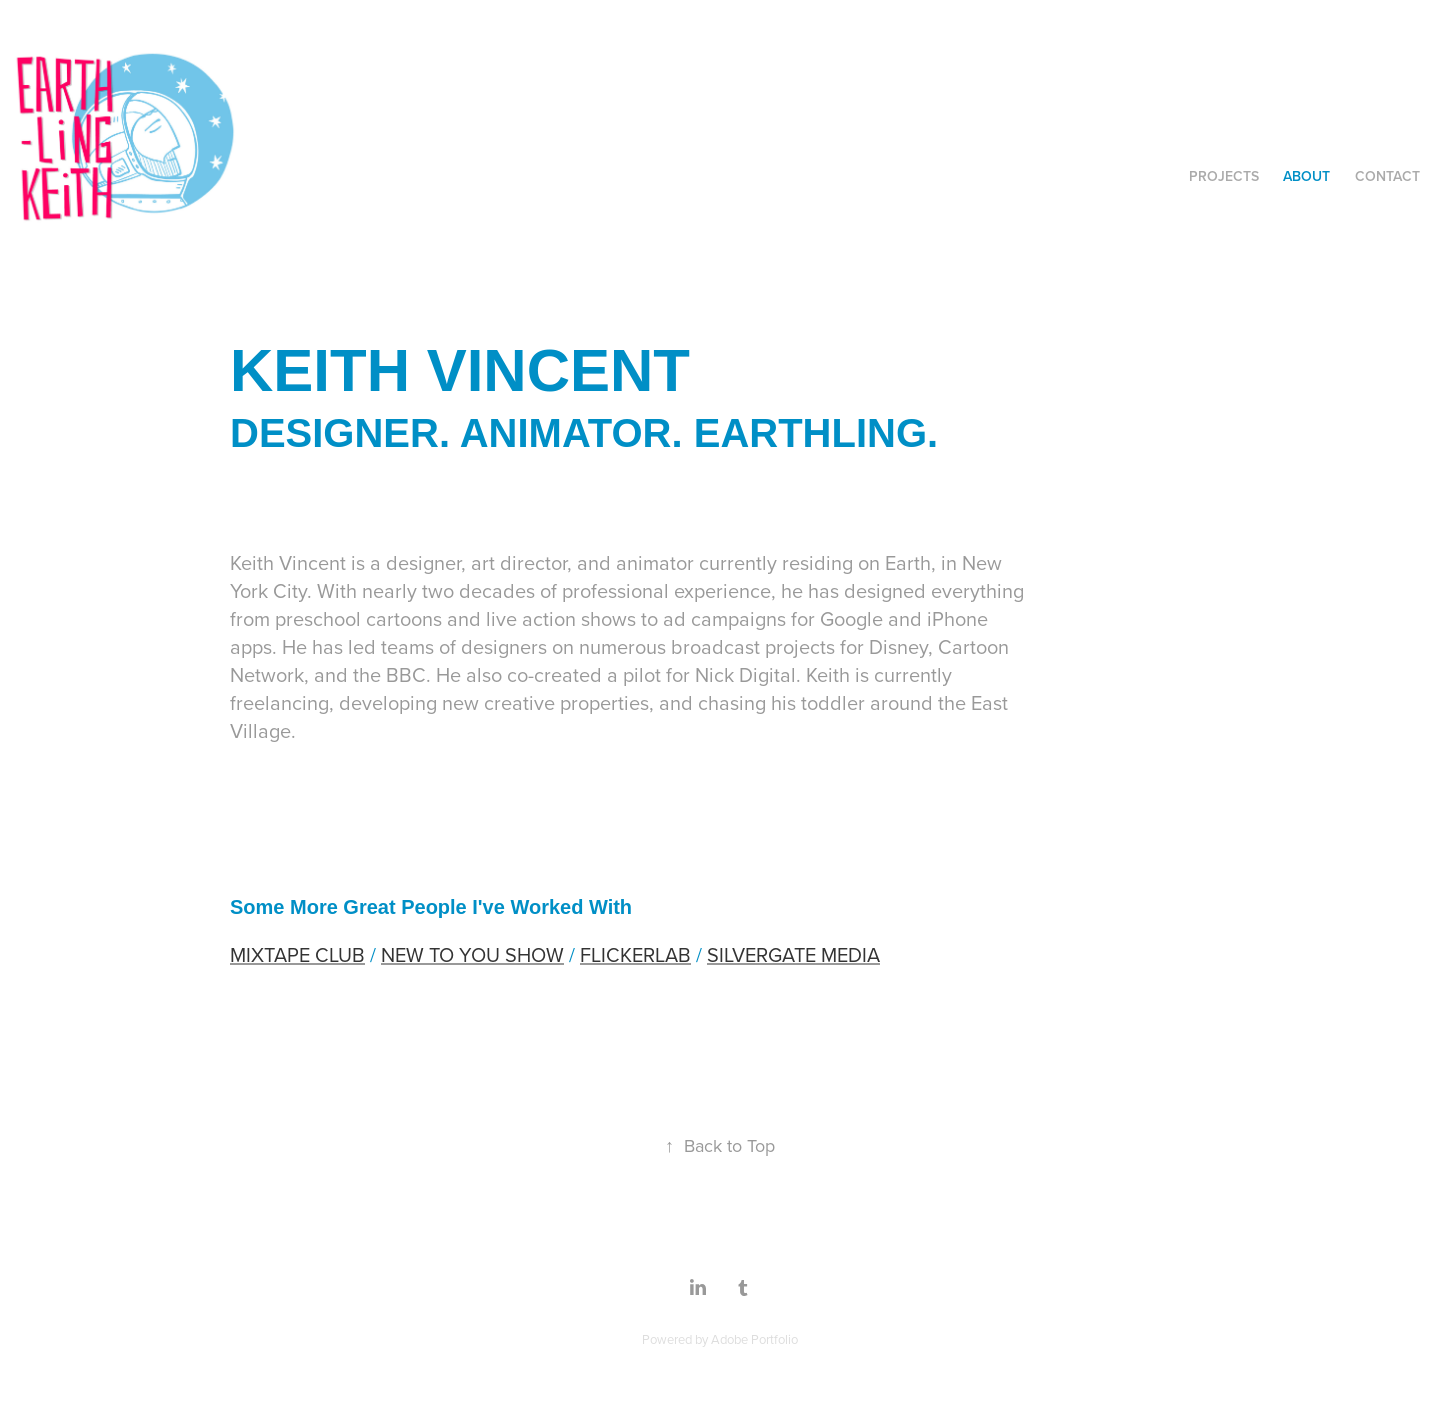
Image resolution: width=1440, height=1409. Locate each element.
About (1306, 176)
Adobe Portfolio (754, 1339)
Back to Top (720, 1145)
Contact (1387, 176)
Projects (1224, 176)
